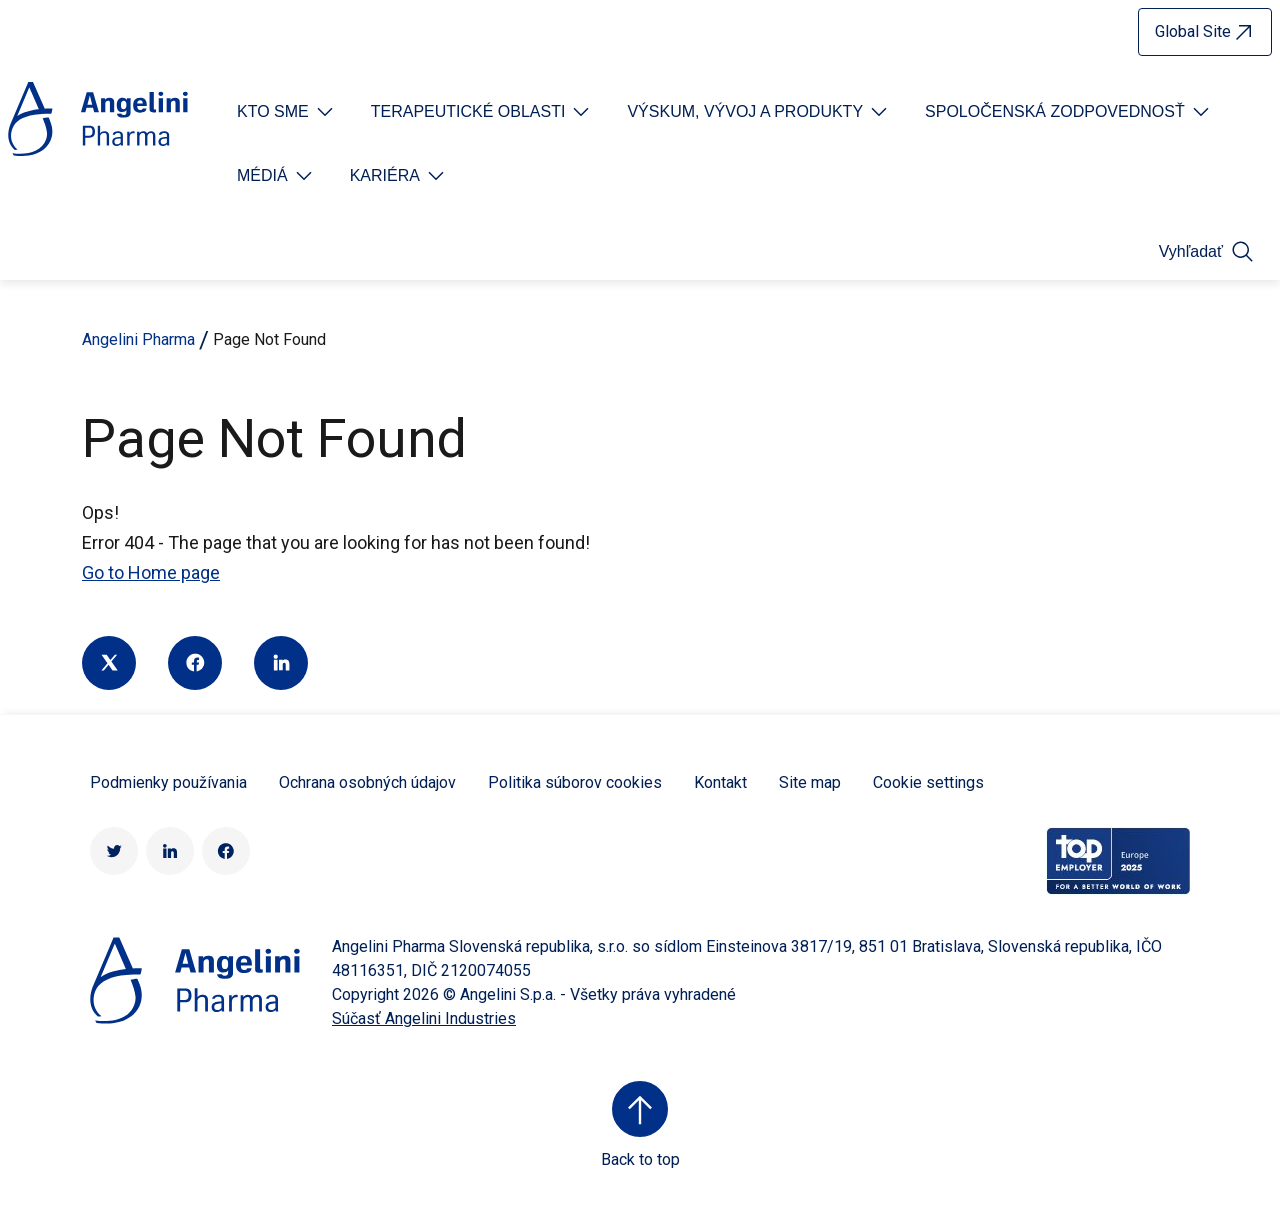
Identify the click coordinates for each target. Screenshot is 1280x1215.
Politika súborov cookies (575, 782)
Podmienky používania (168, 782)
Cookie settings (928, 782)
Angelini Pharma (138, 339)
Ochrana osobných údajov (367, 782)
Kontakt (720, 782)
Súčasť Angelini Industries (424, 1018)
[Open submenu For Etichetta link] (287, 112)
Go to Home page (151, 572)
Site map (810, 782)
